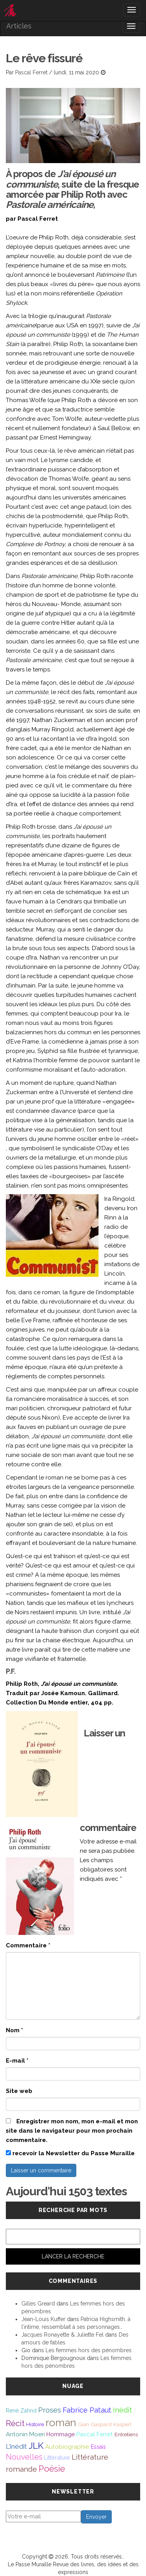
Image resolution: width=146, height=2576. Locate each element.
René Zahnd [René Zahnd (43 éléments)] (21, 2410)
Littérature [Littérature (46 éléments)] (57, 2457)
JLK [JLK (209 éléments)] (36, 2445)
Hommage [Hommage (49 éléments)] (60, 2434)
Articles (19, 26)
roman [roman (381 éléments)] (61, 2422)
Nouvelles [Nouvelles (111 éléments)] (24, 2457)
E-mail (17, 2060)
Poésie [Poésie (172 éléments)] (52, 2469)
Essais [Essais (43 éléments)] (98, 2447)
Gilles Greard (38, 2303)
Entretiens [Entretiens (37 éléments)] (126, 2434)
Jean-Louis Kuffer (43, 2319)
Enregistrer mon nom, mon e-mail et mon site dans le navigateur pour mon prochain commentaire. (72, 2131)
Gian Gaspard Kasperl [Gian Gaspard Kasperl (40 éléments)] (105, 2424)
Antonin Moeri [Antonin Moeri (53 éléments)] (25, 2434)
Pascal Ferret (31, 72)
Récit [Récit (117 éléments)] (15, 2423)
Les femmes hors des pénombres (89, 2350)
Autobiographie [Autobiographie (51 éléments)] (67, 2446)
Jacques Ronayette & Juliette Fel (62, 2335)
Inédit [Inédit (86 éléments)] (122, 2410)
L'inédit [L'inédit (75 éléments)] (16, 2446)
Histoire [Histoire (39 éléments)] (35, 2424)
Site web (19, 2091)
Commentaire (28, 1945)
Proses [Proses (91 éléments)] (49, 2410)
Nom (14, 2030)
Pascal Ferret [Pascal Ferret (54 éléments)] (94, 2434)
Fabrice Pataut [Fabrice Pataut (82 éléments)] (87, 2410)
